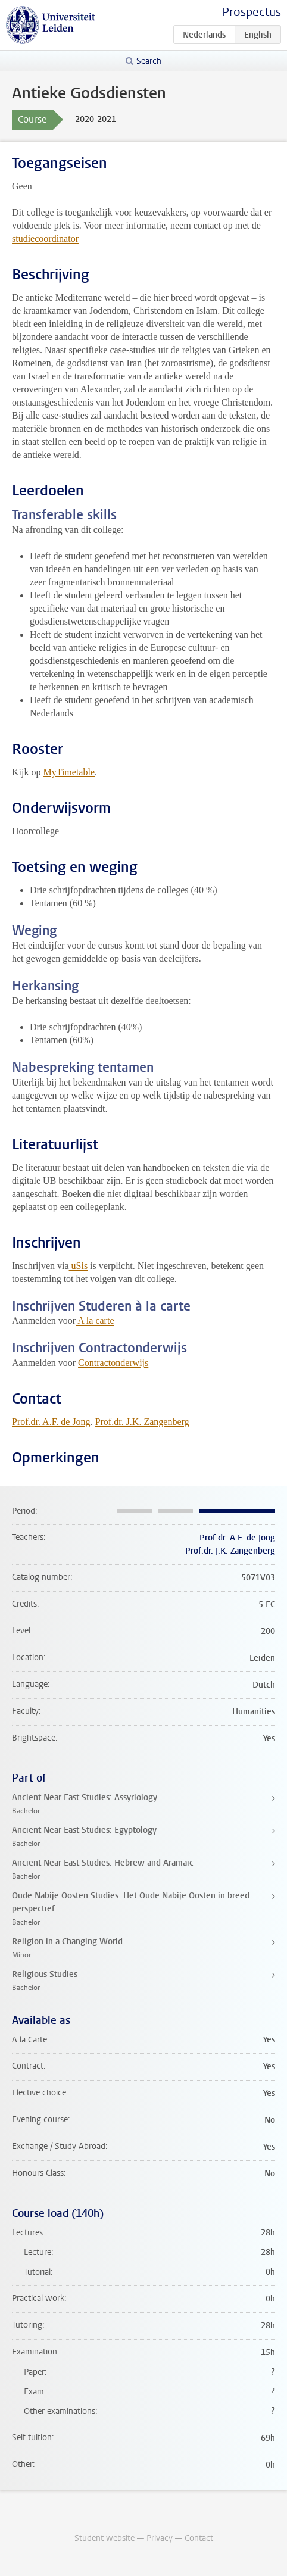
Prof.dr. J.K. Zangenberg (142, 1422)
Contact (199, 2538)
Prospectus (251, 12)
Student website (104, 2538)
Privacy (159, 2538)
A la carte (95, 1320)
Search (148, 61)
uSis (78, 1266)
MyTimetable (69, 772)
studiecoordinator (45, 238)
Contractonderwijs (113, 1363)
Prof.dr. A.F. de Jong (51, 1422)
